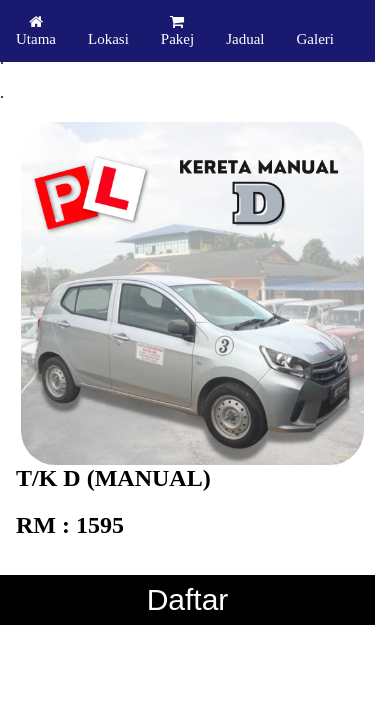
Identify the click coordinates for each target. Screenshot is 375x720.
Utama (36, 30)
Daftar (188, 599)
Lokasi (108, 39)
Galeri (314, 39)
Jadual (245, 39)
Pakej (177, 30)
